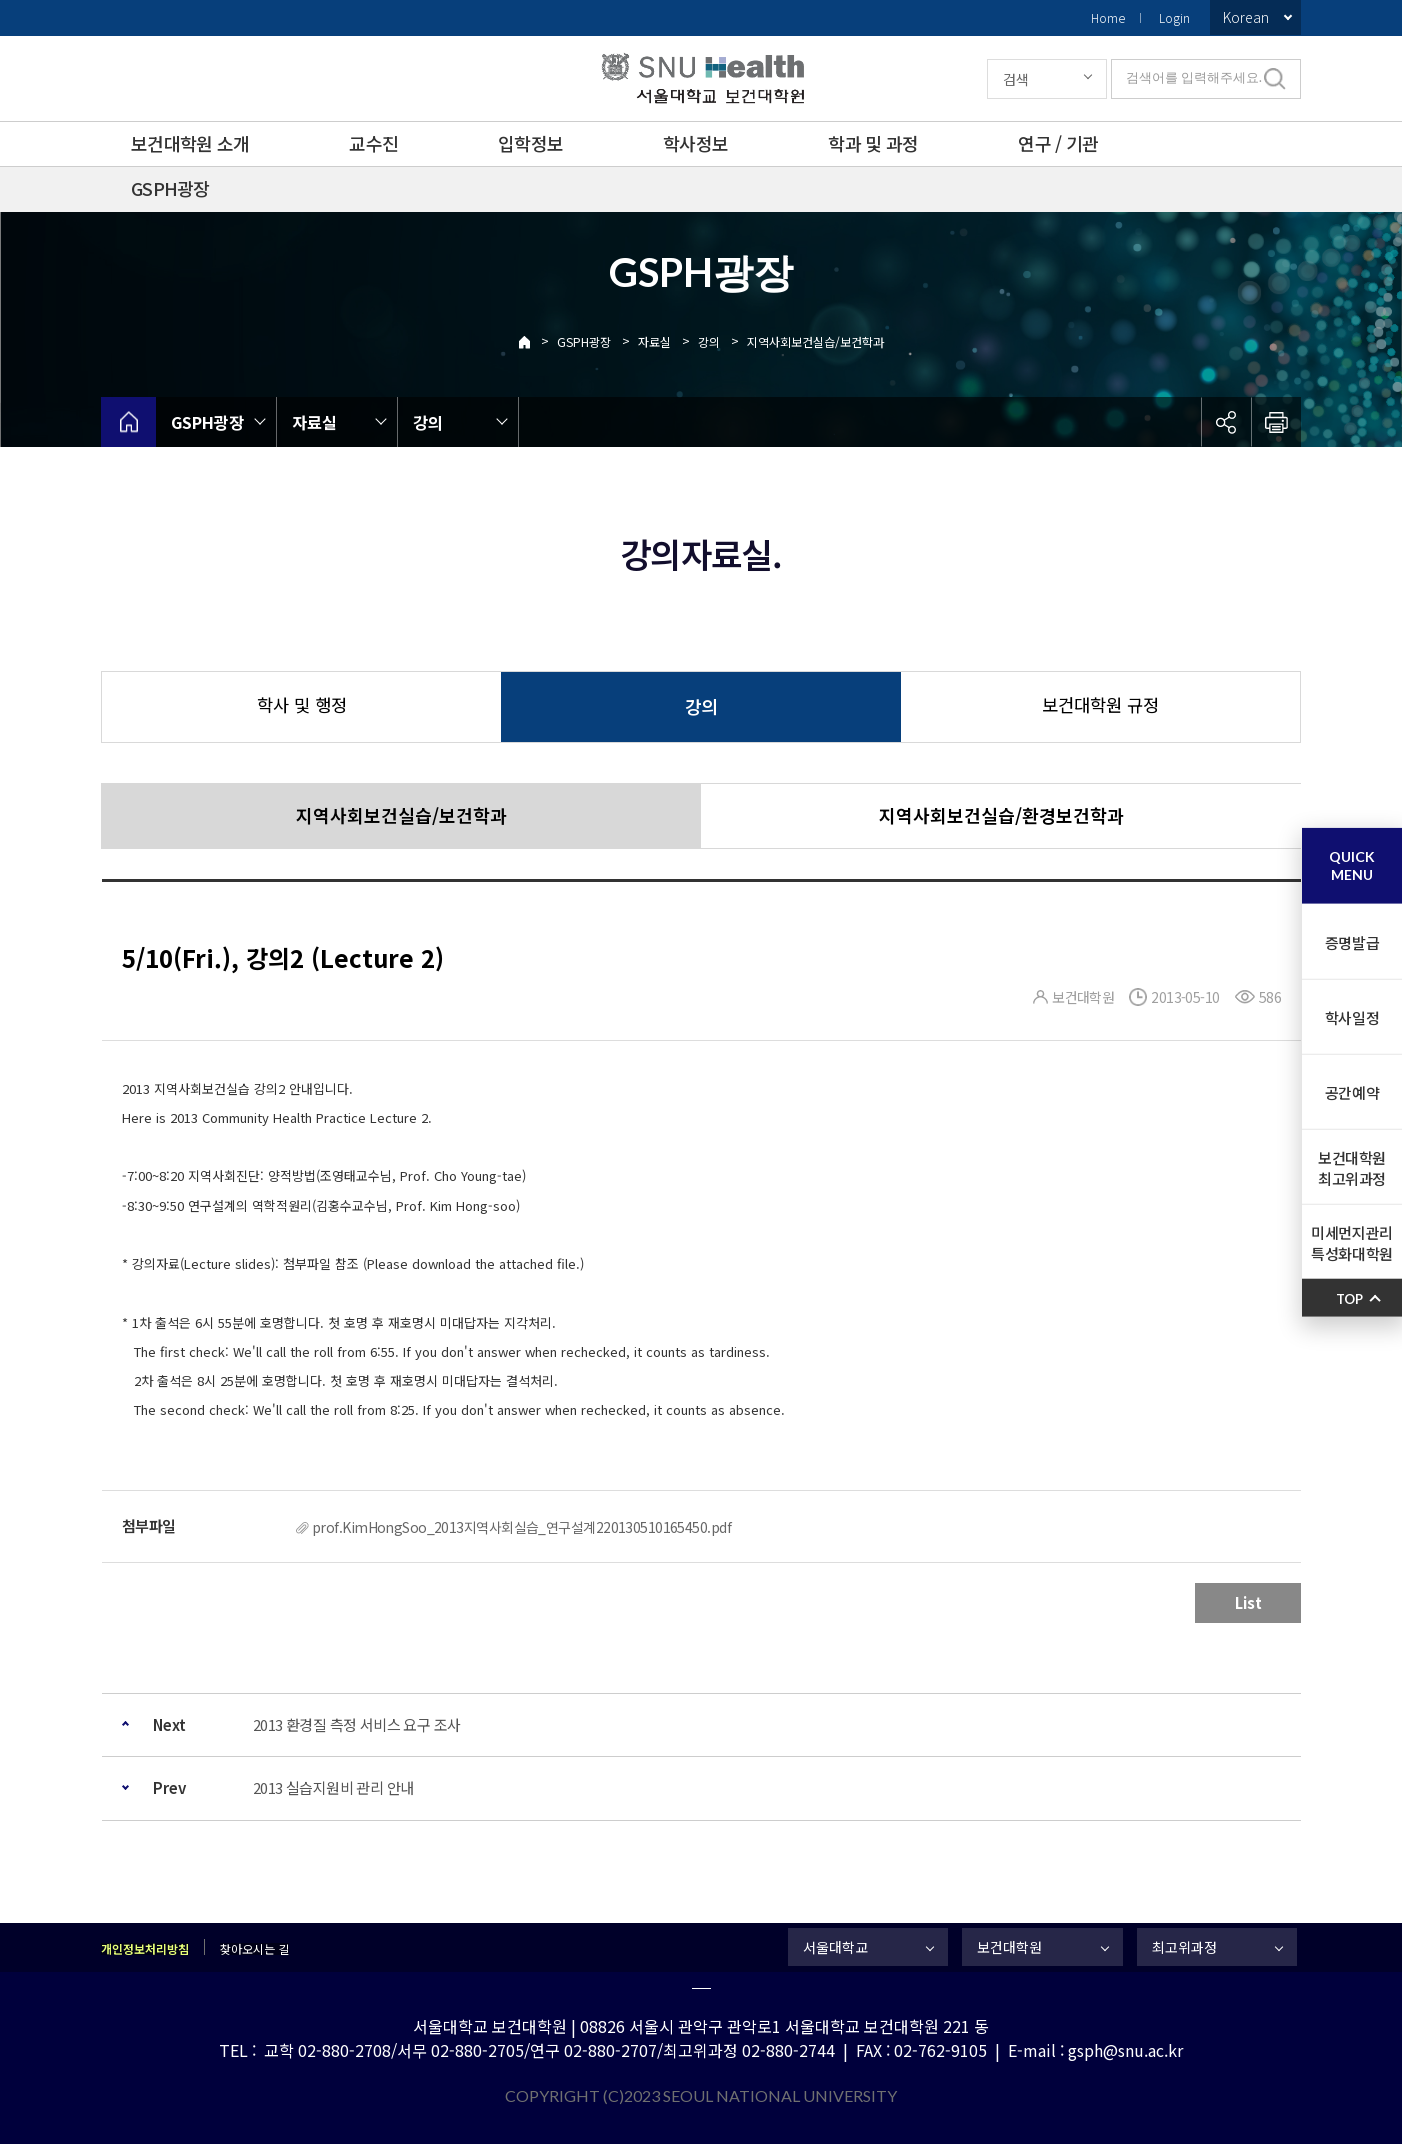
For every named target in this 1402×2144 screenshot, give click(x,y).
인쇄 (1276, 422)
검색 (1016, 79)
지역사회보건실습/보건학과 (815, 341)
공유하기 (1226, 422)
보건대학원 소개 (190, 143)
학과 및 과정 (873, 143)
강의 (709, 341)
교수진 (373, 143)
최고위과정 (1184, 1947)
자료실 (654, 341)
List (1248, 1602)
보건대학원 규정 (1100, 704)
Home (1108, 17)
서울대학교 (835, 1947)
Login (1174, 17)
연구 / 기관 (1058, 143)
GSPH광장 (170, 188)
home (128, 422)
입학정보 (530, 143)
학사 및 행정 (302, 704)
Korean (1246, 17)
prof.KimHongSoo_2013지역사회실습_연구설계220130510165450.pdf (521, 1527)
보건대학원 (1009, 1947)
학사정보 (695, 143)
